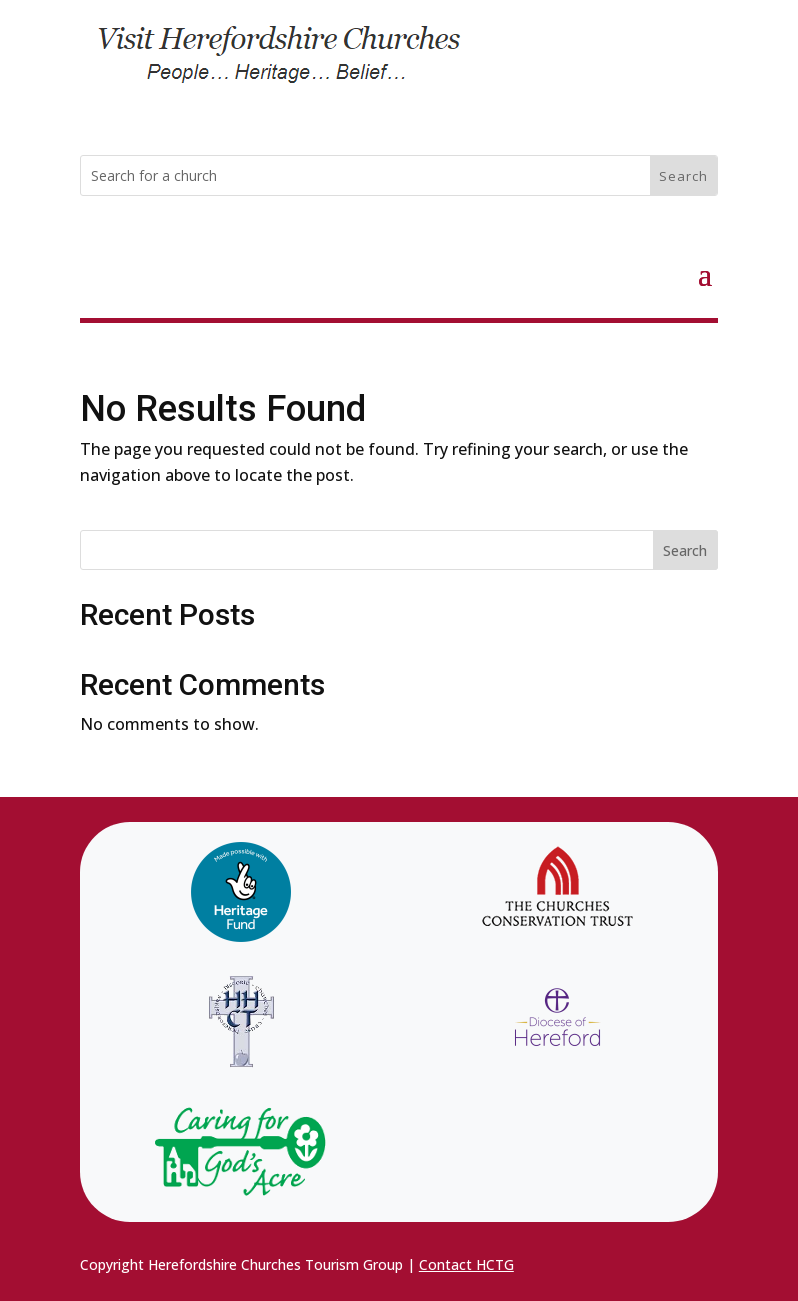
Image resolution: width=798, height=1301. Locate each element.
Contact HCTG (466, 1264)
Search (685, 550)
